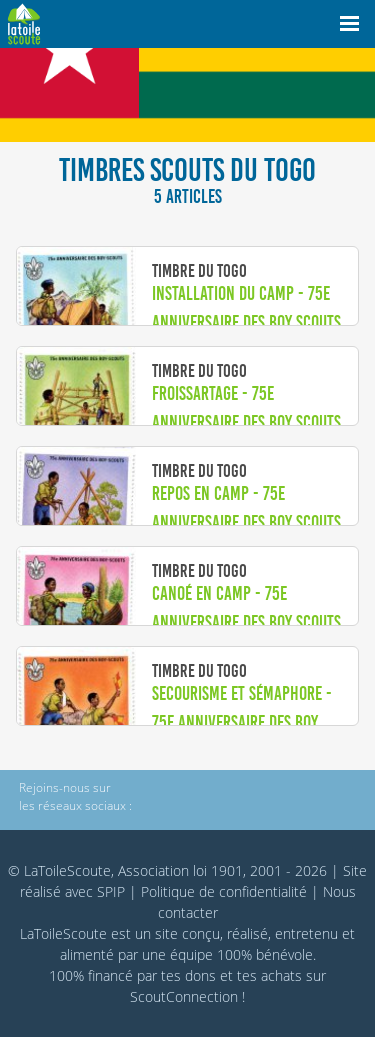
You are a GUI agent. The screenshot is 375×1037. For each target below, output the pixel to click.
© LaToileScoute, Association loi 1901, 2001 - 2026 (167, 870)
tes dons (188, 975)
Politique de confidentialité (224, 891)
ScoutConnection (184, 996)
